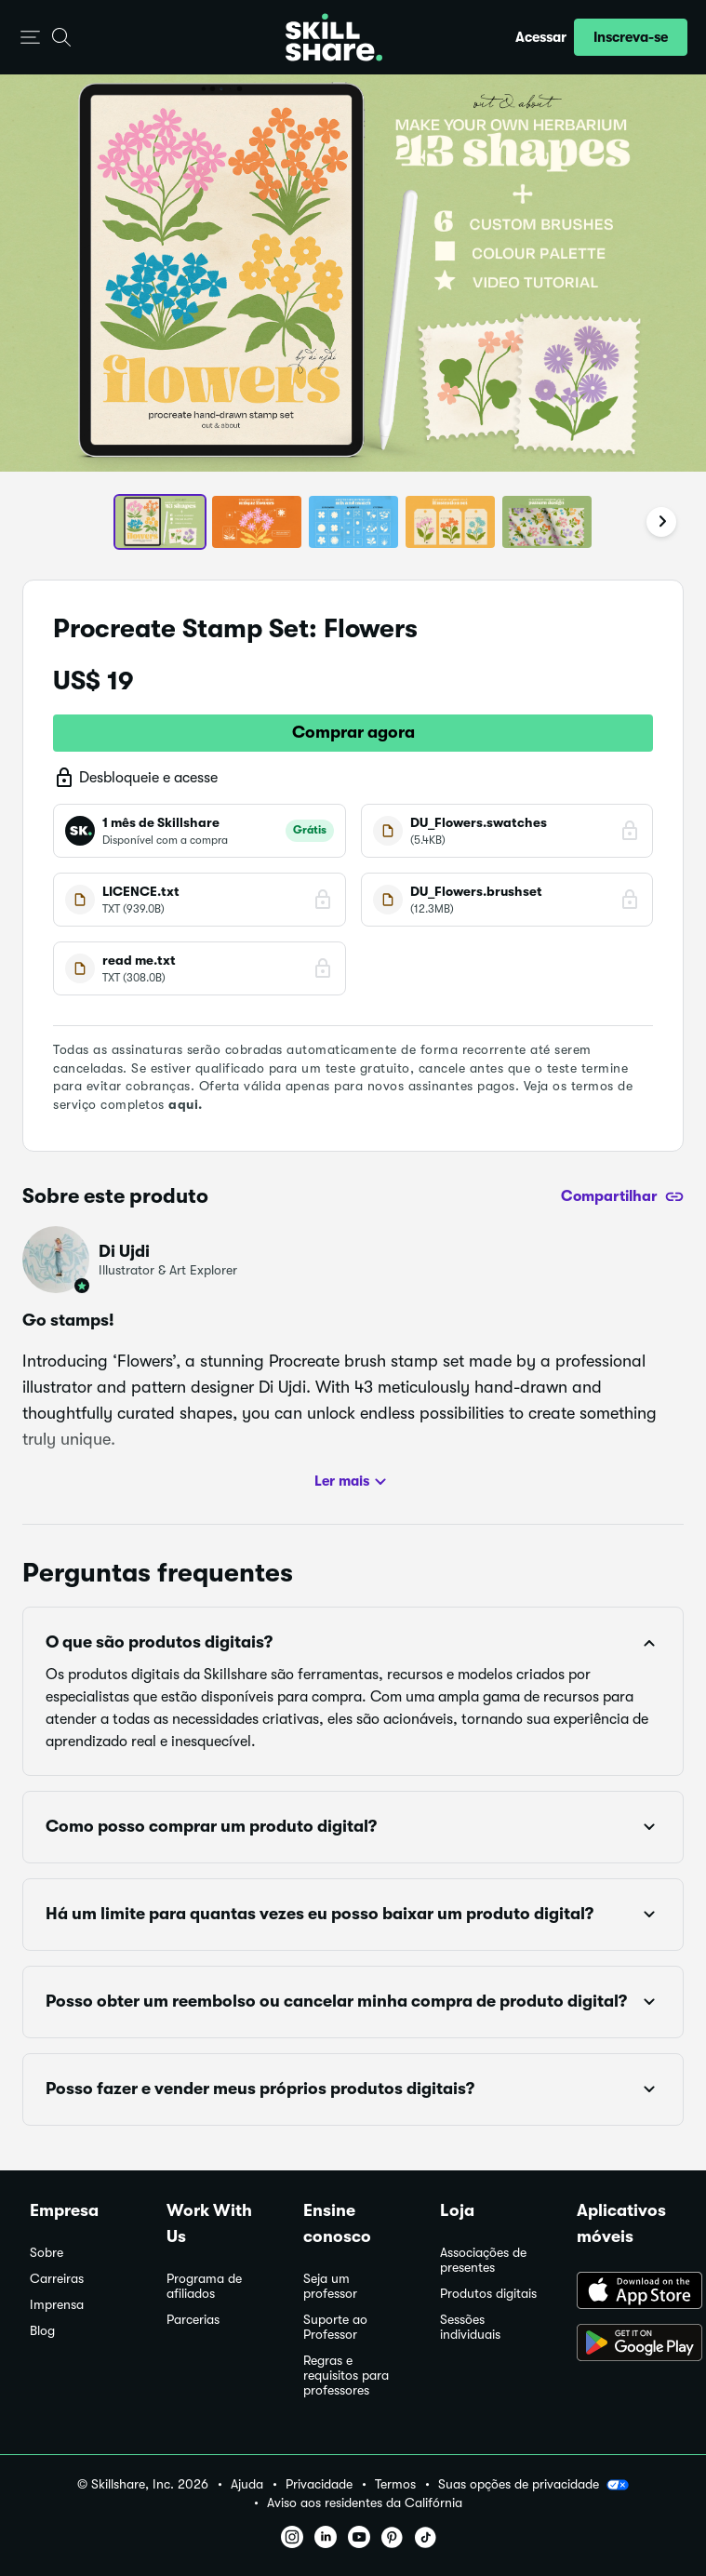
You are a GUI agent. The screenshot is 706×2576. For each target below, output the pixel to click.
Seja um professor (330, 2286)
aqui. (185, 1104)
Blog (42, 2331)
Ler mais (353, 1482)
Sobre (46, 2253)
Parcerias (193, 2320)
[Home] (334, 37)
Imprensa (57, 2305)
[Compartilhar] (622, 1196)
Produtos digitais (488, 2294)
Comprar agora (353, 732)
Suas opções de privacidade (533, 2485)
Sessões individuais (470, 2327)
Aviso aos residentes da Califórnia (364, 2503)
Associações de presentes (483, 2260)
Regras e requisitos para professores (346, 2375)
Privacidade (319, 2484)
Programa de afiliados (204, 2286)
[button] (30, 37)
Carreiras (57, 2279)
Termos (395, 2484)
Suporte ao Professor (335, 2327)
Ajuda (247, 2484)
